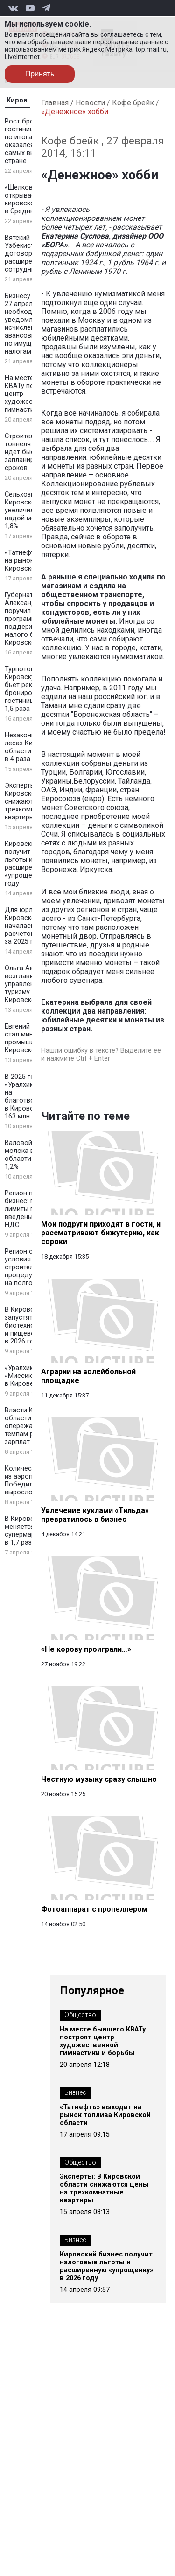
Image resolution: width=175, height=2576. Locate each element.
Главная (55, 102)
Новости (90, 102)
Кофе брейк (133, 102)
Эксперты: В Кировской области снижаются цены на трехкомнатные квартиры (104, 2188)
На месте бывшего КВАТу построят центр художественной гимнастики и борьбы (103, 2041)
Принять (40, 74)
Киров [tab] (17, 100)
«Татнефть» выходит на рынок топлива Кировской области (105, 2115)
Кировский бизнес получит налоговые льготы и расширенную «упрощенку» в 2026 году (106, 2266)
